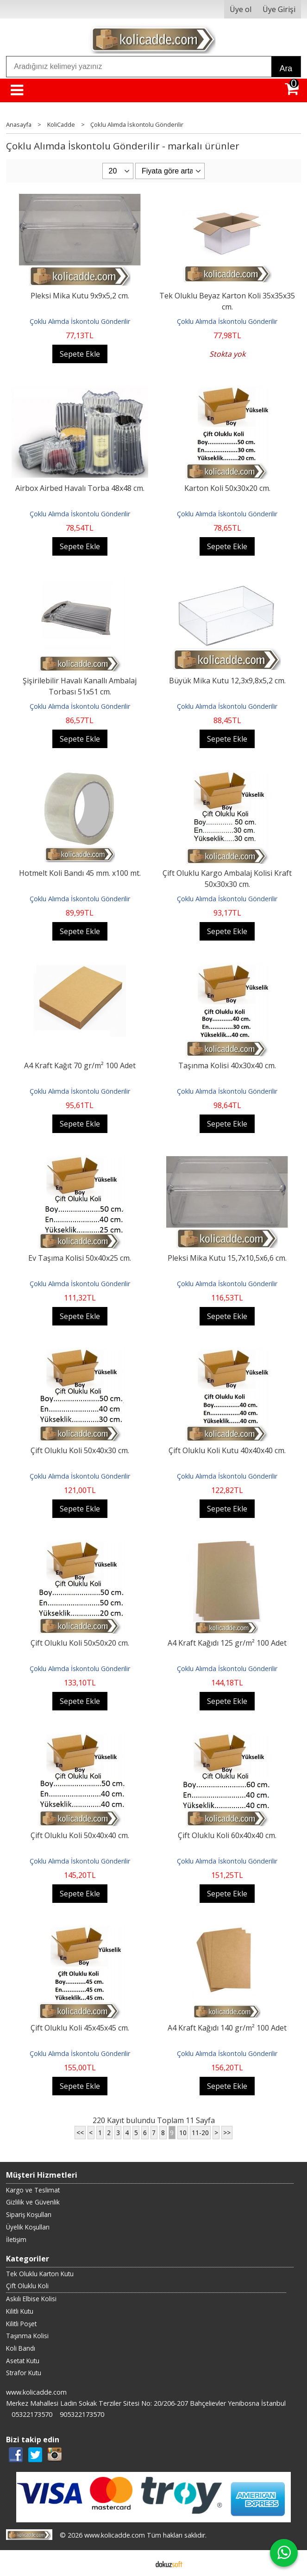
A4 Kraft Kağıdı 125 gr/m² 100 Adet (227, 1643)
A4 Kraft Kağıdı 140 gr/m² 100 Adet (227, 2028)
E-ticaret (138, 2563)
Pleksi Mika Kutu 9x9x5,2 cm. (80, 296)
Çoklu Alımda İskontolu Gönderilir (80, 321)
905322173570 (82, 2414)
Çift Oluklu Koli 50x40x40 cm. (80, 1835)
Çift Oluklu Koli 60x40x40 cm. (227, 1835)
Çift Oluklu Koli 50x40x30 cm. (80, 1450)
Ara (286, 68)
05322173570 (32, 2414)
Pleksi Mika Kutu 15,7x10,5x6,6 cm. (227, 1258)
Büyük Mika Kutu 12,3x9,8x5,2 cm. (227, 680)
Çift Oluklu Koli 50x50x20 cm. (80, 1643)
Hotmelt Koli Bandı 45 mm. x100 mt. (80, 873)
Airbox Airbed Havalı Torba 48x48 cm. (79, 488)
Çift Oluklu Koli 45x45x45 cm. (80, 2028)
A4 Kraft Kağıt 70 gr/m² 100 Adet (80, 1065)
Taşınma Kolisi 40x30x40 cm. (227, 1065)
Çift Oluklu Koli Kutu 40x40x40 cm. (227, 1450)
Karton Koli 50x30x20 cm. (227, 488)
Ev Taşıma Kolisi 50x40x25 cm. (79, 1258)
